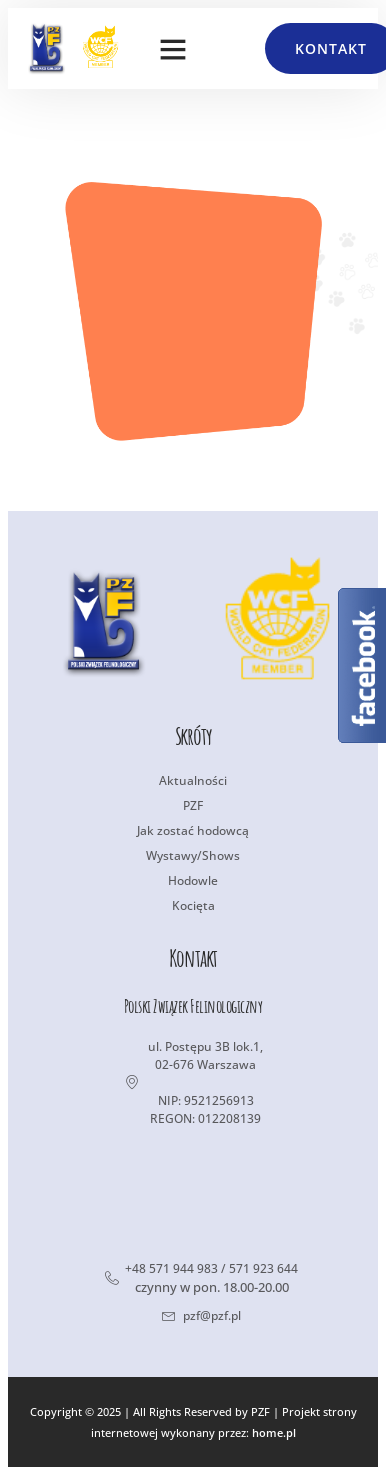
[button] (173, 49)
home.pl (274, 1432)
